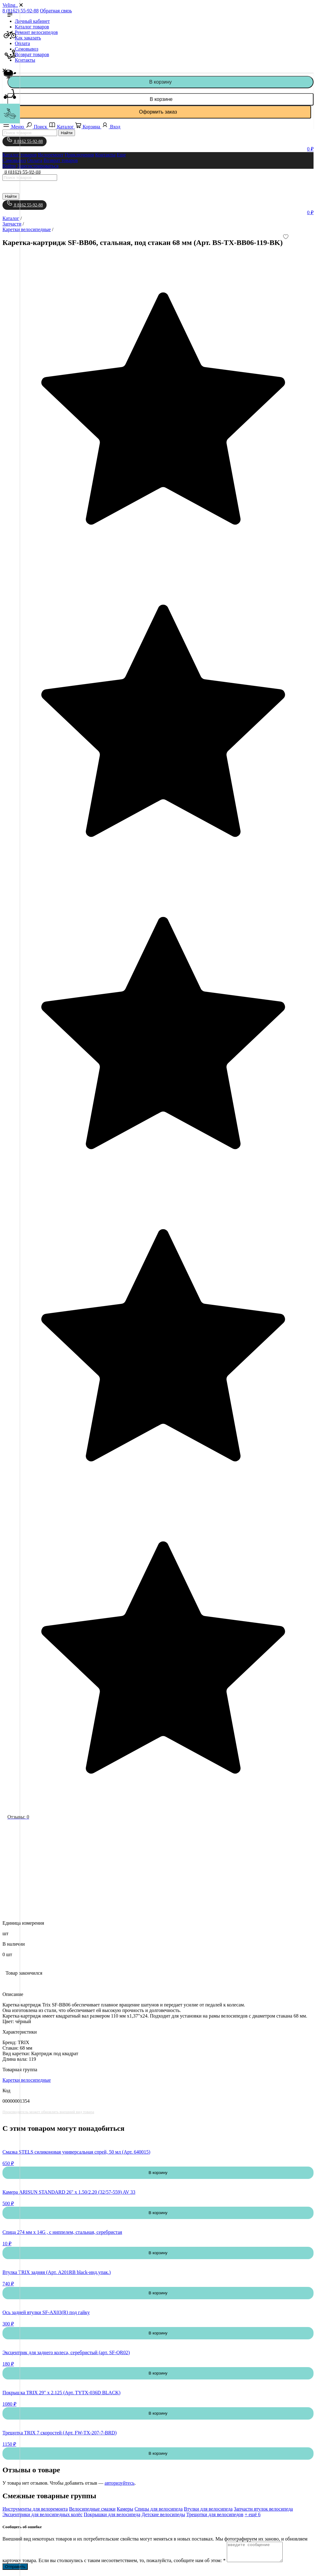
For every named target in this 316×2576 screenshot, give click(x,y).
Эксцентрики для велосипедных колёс (42, 2514)
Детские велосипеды (163, 2514)
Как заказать (28, 37)
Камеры (125, 2509)
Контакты (25, 60)
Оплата (22, 43)
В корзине (160, 99)
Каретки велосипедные (26, 2080)
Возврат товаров (32, 54)
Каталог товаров (32, 26)
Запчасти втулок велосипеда (263, 2509)
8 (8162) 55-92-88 (20, 10)
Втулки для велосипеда (208, 2509)
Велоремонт (51, 154)
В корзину (160, 82)
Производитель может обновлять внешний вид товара (48, 2111)
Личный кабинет (32, 21)
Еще (121, 154)
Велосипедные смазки (92, 2509)
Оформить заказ (158, 111)
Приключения (79, 154)
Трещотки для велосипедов (214, 2514)
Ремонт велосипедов (36, 32)
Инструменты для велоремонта (35, 2509)
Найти (67, 133)
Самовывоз (26, 49)
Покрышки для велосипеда (112, 2514)
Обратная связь (56, 10)
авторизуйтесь (120, 2483)
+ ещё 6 (253, 2514)
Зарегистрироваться (38, 165)
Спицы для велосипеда (159, 2509)
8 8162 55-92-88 (24, 140)
